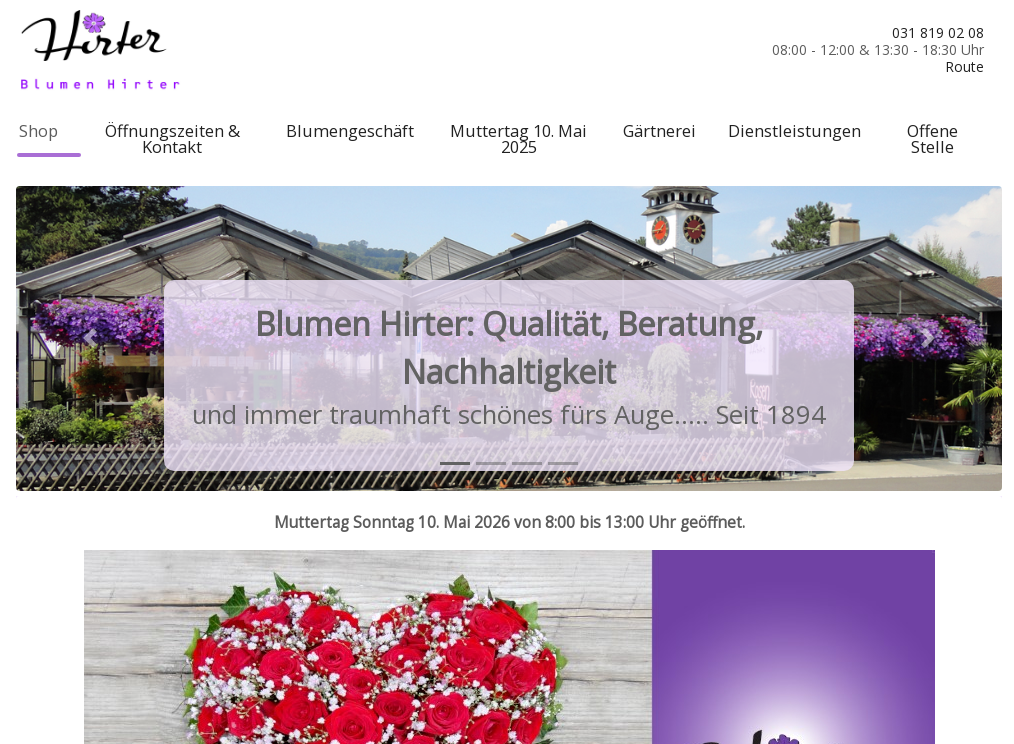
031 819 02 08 (938, 32)
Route (964, 66)
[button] (90, 338)
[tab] (455, 463)
